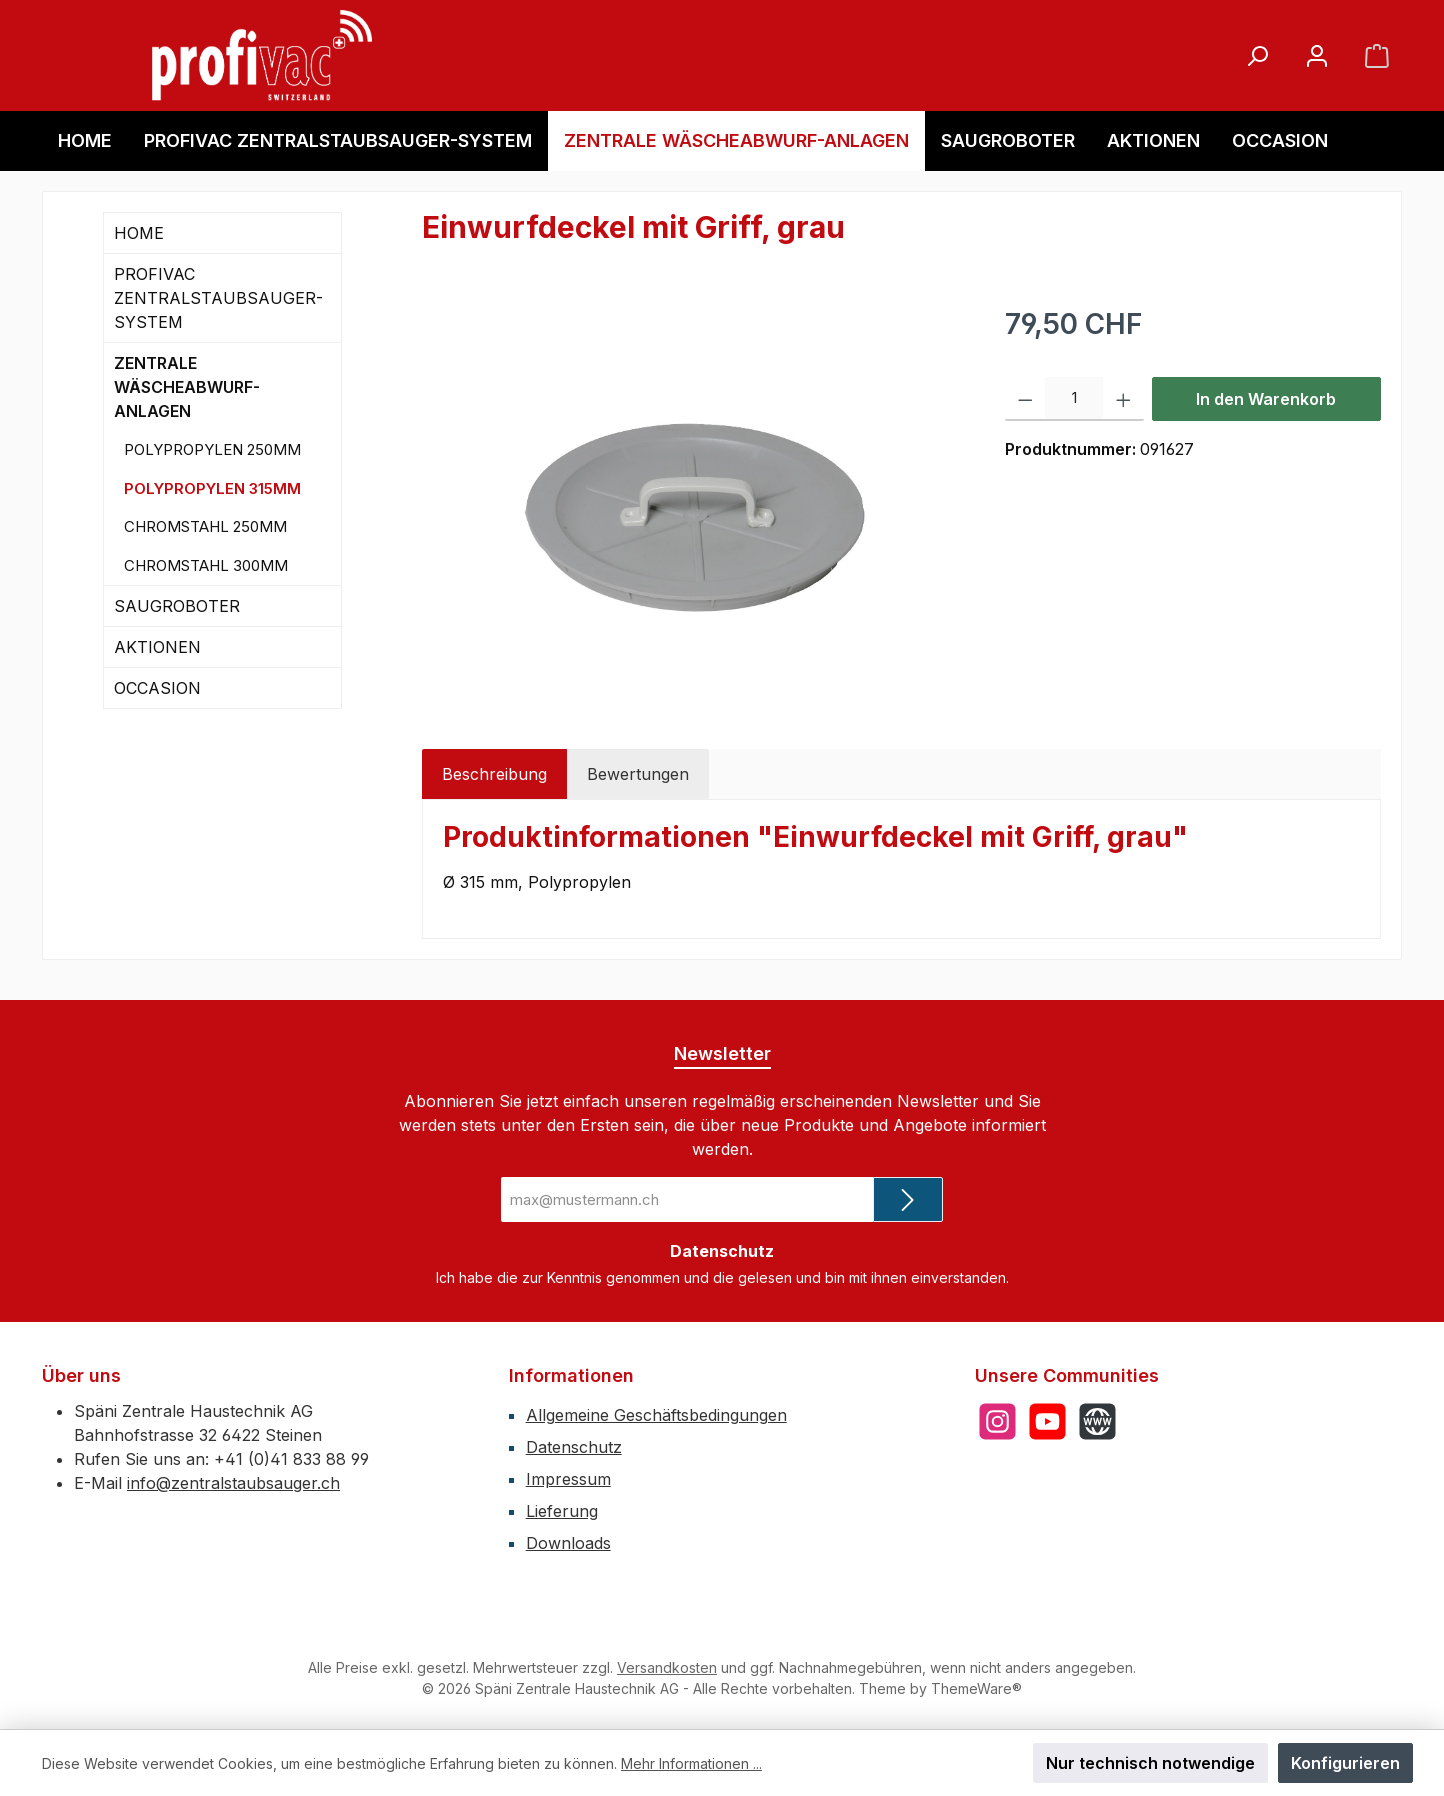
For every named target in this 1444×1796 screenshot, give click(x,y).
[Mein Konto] (1317, 55)
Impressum (568, 1479)
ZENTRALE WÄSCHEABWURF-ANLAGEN (187, 387)
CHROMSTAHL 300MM (206, 565)
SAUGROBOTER (177, 606)
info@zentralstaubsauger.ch (233, 1483)
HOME (139, 233)
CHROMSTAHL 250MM (205, 526)
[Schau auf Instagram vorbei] (997, 1421)
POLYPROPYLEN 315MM (212, 488)
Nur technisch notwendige (1150, 1763)
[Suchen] (1257, 55)
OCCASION (157, 688)
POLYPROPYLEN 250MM (212, 449)
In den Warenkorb (1266, 399)
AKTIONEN (157, 647)
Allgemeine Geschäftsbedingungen (656, 1415)
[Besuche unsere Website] (1097, 1421)
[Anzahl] (1074, 399)
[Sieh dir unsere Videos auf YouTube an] (1047, 1421)
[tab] (494, 774)
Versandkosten (667, 1667)
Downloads (568, 1543)
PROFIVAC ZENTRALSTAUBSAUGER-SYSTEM (218, 298)
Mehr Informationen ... (691, 1763)
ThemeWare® (976, 1688)
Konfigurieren (1345, 1763)
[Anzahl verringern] (1025, 399)
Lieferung (562, 1511)
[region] (693, 518)
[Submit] (908, 1199)
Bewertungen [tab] (638, 774)
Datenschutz (574, 1447)
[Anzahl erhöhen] (1123, 399)
